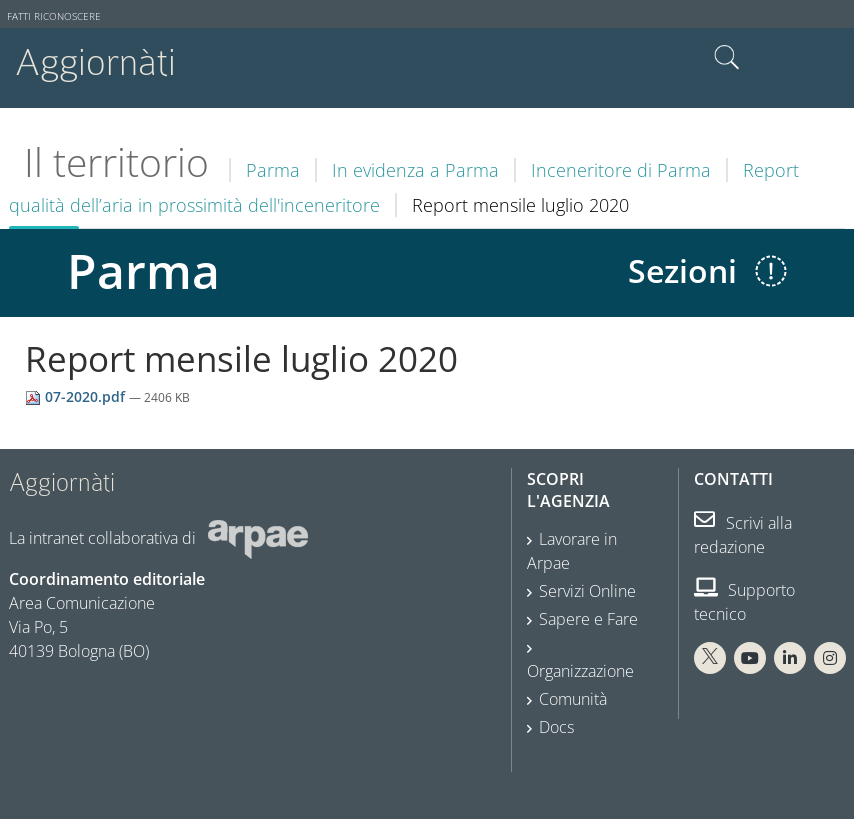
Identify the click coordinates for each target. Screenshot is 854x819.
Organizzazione (580, 671)
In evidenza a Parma (415, 170)
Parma (273, 170)
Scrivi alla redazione (743, 535)
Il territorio (116, 162)
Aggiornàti (95, 62)
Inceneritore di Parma (621, 170)
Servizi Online (587, 591)
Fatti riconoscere (54, 16)
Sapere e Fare (588, 619)
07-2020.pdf (77, 396)
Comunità (573, 699)
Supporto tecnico (744, 602)
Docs (556, 727)
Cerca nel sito (727, 58)
